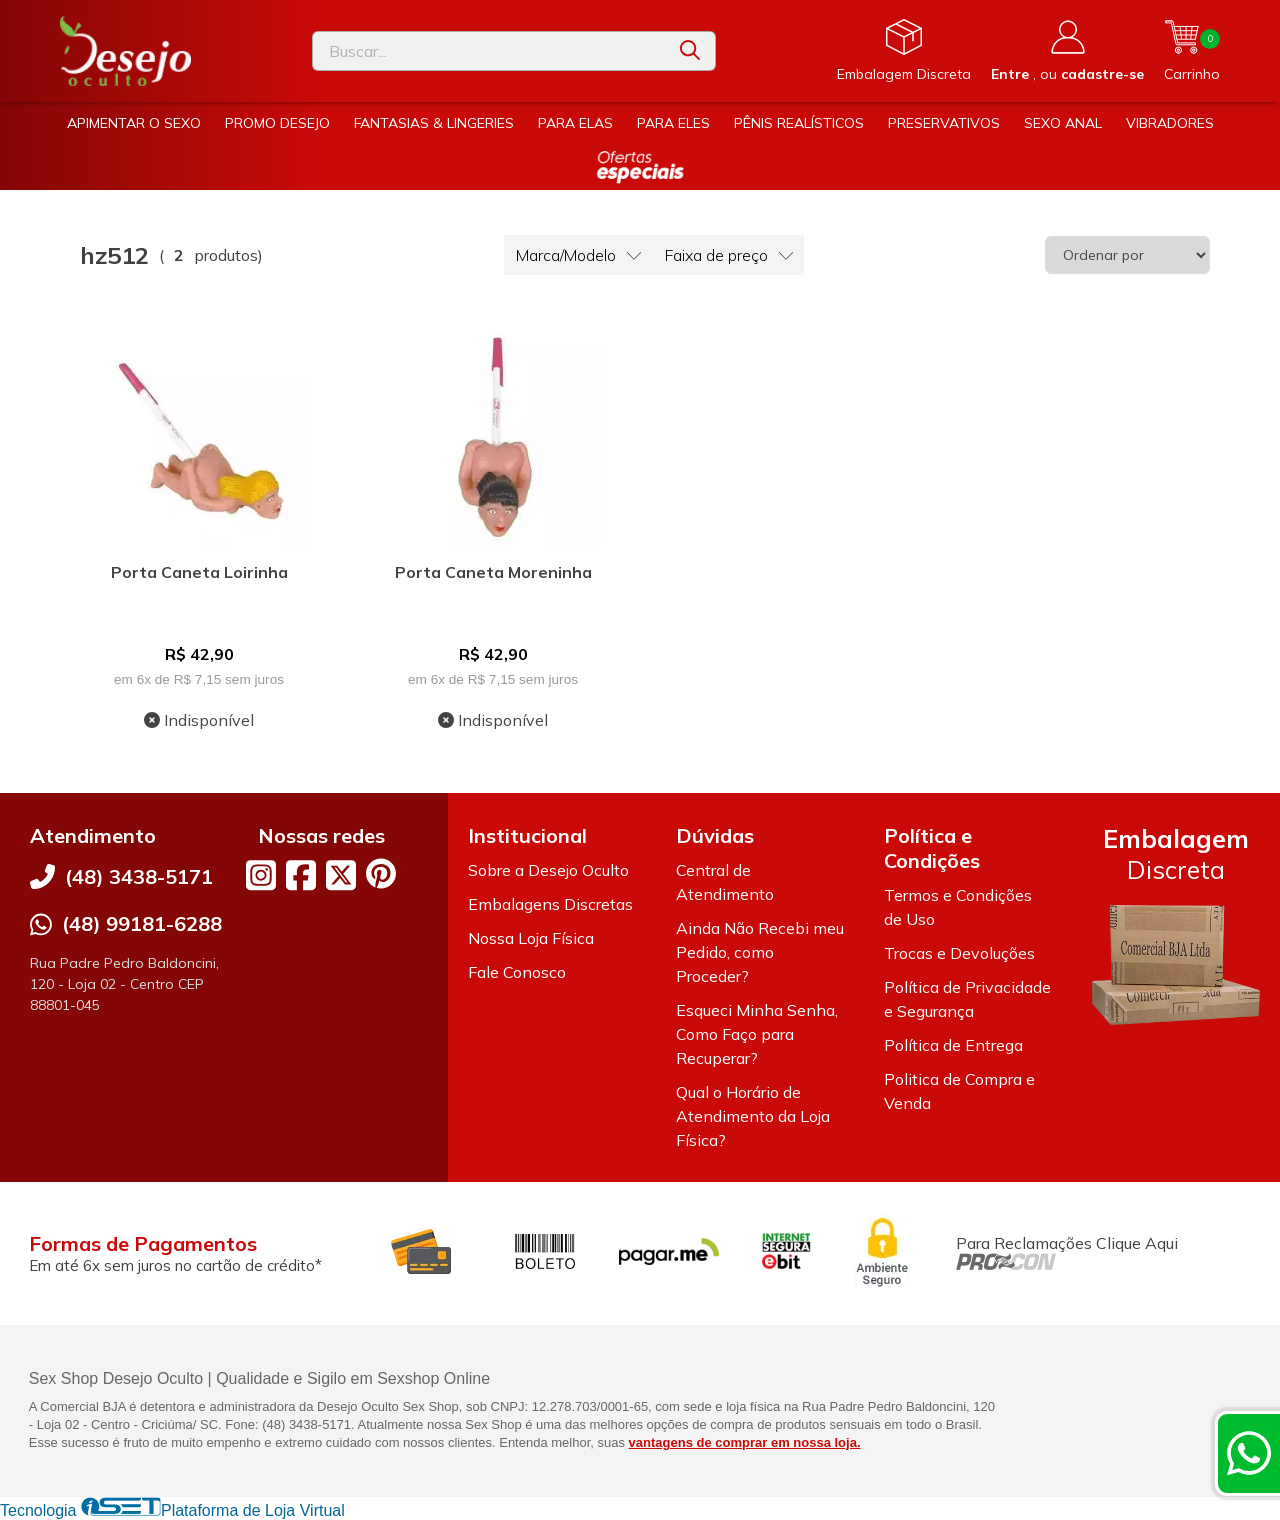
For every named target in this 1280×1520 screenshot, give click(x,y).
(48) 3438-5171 (139, 876)
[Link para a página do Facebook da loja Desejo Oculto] (301, 875)
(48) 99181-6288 (142, 923)
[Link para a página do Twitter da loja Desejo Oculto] (341, 875)
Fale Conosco (517, 972)
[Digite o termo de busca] (489, 51)
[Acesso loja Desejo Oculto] (1067, 51)
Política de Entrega (953, 1045)
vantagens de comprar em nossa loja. (745, 1442)
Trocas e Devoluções (959, 953)
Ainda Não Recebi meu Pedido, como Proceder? (760, 952)
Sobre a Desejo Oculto (548, 870)
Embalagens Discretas (550, 904)
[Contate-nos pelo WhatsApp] (1249, 1453)
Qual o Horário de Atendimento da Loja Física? (753, 1116)
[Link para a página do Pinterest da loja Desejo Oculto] (381, 873)
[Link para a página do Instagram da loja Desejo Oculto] (261, 875)
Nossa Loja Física (531, 938)
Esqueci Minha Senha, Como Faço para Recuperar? (757, 1034)
